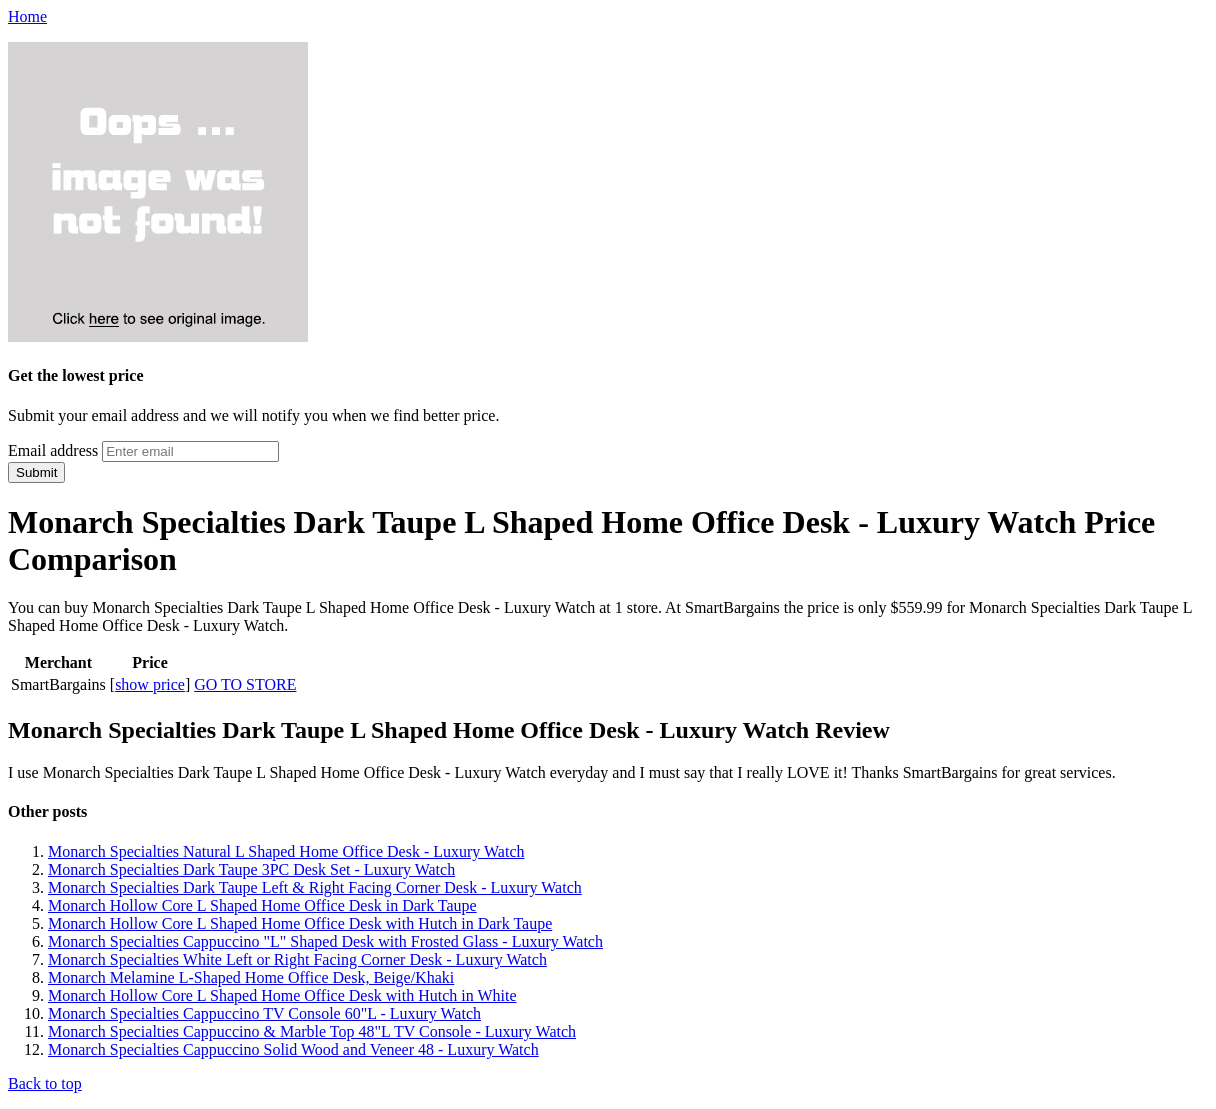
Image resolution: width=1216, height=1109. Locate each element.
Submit (36, 472)
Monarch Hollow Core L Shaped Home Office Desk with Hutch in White (282, 995)
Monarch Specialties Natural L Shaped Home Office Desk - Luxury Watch (286, 851)
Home (27, 16)
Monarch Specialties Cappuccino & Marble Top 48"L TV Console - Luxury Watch (312, 1031)
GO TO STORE (245, 684)
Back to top (45, 1083)
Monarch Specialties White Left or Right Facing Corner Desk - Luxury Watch (297, 959)
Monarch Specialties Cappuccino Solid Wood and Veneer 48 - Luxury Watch (293, 1049)
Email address (53, 450)
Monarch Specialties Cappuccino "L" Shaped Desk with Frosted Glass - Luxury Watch (325, 941)
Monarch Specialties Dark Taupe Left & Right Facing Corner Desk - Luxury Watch (315, 887)
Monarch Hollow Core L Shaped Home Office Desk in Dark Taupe (262, 905)
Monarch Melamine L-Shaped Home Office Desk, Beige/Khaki (251, 977)
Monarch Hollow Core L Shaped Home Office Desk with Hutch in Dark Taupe (300, 923)
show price (150, 684)
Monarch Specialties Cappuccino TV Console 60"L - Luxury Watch (264, 1013)
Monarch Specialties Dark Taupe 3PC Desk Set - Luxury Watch (251, 869)
